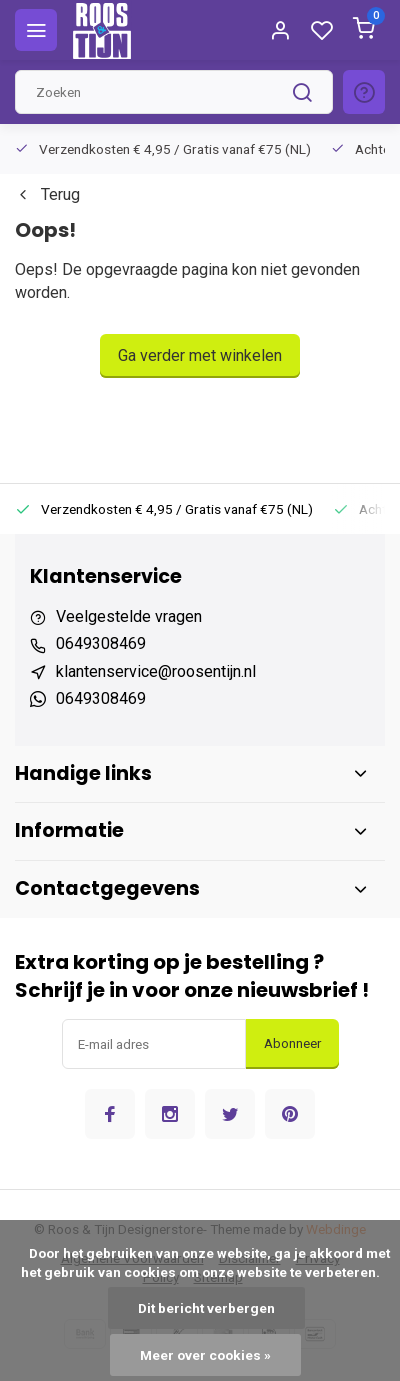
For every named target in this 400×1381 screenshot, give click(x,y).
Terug (47, 194)
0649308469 (101, 643)
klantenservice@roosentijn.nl (156, 671)
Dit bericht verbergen (206, 1308)
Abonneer (292, 1043)
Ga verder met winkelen (200, 355)
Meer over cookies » (205, 1355)
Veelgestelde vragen (129, 616)
